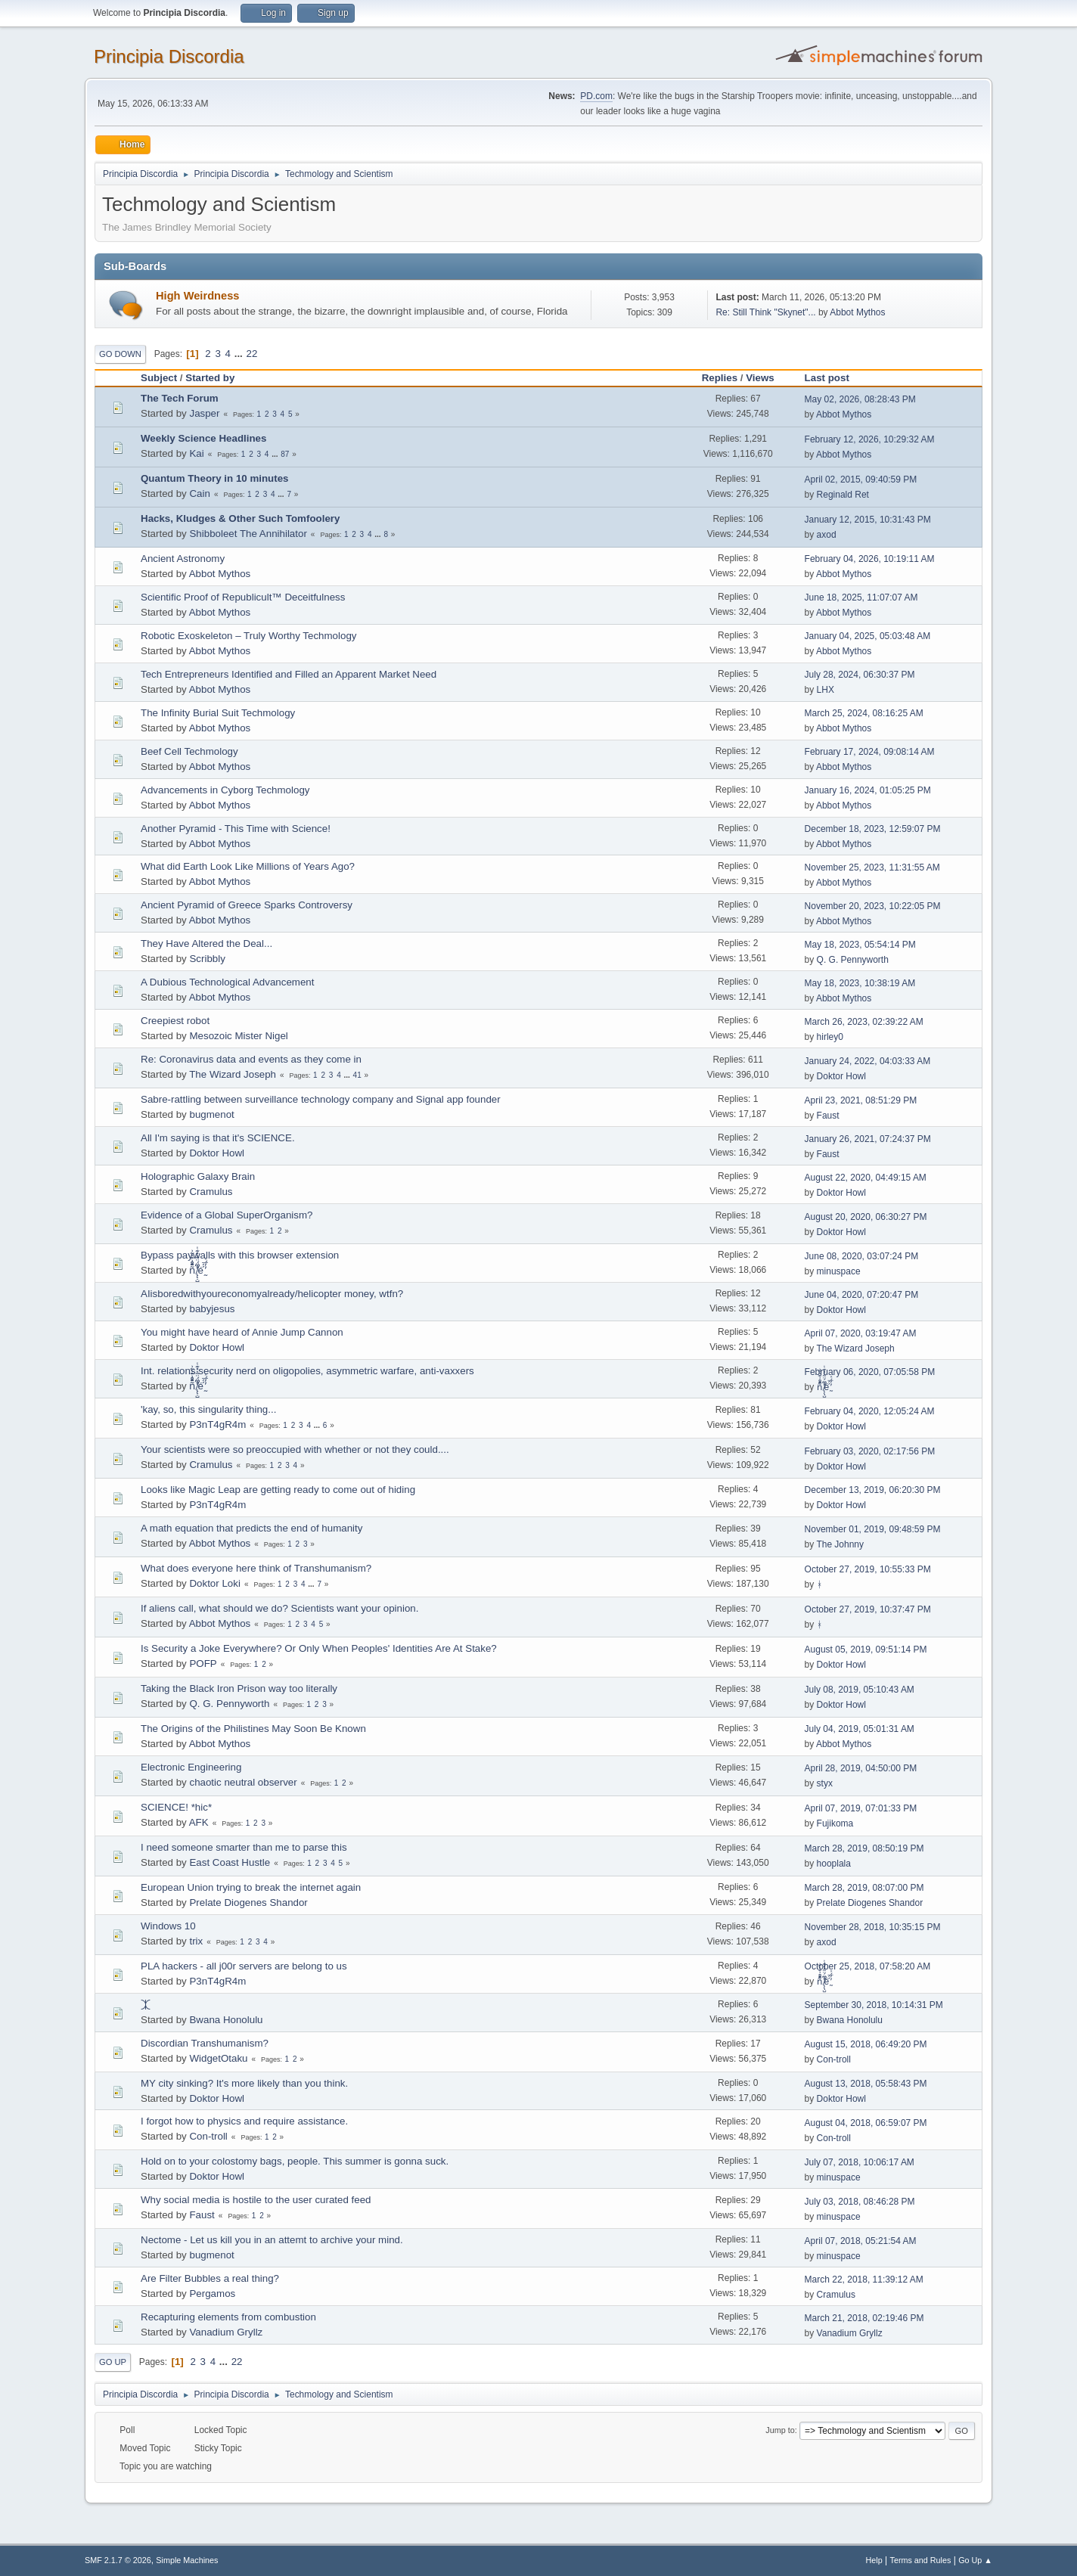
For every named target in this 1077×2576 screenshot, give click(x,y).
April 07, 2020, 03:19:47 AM (861, 1333)
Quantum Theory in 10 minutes (215, 478)
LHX (825, 689)
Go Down (120, 353)
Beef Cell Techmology (189, 751)
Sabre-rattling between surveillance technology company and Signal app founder (321, 1099)
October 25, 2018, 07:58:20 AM (868, 1966)
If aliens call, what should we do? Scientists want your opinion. (279, 1608)
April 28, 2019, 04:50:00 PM (861, 1768)
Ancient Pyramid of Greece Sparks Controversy (246, 905)
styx (825, 1783)
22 (252, 353)
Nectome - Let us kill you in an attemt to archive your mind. (272, 2239)
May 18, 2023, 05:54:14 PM (860, 944)
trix (196, 1941)
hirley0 (830, 1037)
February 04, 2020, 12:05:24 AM (870, 1411)
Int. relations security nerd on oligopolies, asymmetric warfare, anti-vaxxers (307, 1370)
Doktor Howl (841, 1076)
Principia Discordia (169, 56)
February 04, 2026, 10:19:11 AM (870, 559)
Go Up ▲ (975, 2560)
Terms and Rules (920, 2560)
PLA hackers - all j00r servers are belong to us (244, 1966)
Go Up (112, 2362)
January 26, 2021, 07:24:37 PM (868, 1139)
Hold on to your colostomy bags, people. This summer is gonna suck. (294, 2161)
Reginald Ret (843, 494)
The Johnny (840, 1544)
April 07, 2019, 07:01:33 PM (861, 1808)
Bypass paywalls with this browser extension (240, 1255)
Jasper (204, 413)
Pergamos (212, 2293)
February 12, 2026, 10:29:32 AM (870, 439)
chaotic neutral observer (242, 1782)
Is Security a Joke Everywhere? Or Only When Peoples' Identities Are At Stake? (319, 1648)
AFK (199, 1822)
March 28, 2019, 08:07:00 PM (864, 1887)
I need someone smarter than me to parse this (244, 1847)
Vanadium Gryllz (225, 2332)
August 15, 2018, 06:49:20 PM (866, 2044)
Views (760, 377)
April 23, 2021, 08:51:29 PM (861, 1100)
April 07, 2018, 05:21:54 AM (861, 2241)
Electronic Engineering (191, 1767)
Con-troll (834, 2059)
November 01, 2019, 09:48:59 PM (873, 1529)
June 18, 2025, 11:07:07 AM (861, 597)
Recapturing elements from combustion (228, 2317)
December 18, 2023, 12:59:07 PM (873, 829)
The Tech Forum (180, 398)
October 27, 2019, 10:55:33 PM (868, 1569)
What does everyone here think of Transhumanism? (256, 1568)
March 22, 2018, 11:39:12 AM (864, 2279)
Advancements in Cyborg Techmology (225, 790)
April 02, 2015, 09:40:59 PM (861, 479)
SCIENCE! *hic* (176, 1807)
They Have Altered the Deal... (206, 943)
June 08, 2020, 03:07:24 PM (862, 1256)
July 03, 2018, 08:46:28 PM (860, 2201)
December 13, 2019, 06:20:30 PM (873, 1490)
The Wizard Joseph (232, 1074)
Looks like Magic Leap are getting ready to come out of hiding (278, 1489)
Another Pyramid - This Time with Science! (236, 828)
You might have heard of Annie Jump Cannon (242, 1332)
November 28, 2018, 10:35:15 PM (873, 1927)
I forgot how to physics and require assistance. (244, 2121)
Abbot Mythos (857, 312)
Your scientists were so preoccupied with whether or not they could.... (295, 1449)
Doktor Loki (214, 1583)
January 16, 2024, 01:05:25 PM (868, 790)
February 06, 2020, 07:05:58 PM (870, 1372)
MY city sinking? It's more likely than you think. (244, 2083)
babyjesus (211, 1308)
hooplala (834, 1863)
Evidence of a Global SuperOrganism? (226, 1215)
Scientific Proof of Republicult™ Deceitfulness (243, 597)
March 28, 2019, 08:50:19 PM (864, 1848)
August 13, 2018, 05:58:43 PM (866, 2083)
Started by (209, 377)
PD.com (596, 96)
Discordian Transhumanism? (204, 2043)
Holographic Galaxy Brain (198, 1176)
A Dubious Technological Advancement (227, 982)
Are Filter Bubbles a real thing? (210, 2278)
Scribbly (207, 958)
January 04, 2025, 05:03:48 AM (868, 636)
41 (357, 1075)
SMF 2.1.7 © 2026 (118, 2560)
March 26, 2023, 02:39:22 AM (864, 1021)
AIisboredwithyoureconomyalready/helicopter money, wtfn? (272, 1293)
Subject (159, 377)
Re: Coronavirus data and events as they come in (251, 1059)
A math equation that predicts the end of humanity (251, 1528)
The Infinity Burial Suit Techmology (218, 712)
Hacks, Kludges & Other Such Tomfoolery (240, 518)
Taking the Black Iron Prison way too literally (239, 1688)
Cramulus (210, 1191)
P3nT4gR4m (217, 1424)
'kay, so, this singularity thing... (208, 1409)
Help (874, 2560)
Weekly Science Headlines (203, 438)
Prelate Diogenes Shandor (248, 1902)
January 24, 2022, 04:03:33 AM (868, 1061)
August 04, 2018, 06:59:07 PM (866, 2123)
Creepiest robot (175, 1020)
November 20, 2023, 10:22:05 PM (873, 906)
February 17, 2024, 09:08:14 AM (870, 751)
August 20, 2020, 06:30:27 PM (866, 1217)
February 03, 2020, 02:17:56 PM (870, 1451)
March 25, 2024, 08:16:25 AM (864, 713)
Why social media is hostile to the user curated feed (256, 2199)
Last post (834, 377)
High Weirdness (198, 296)
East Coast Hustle (229, 1862)
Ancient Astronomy (183, 558)
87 (285, 454)
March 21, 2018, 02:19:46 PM (864, 2318)
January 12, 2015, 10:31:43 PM (868, 519)
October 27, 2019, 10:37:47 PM (868, 1609)
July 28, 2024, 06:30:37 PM (860, 674)
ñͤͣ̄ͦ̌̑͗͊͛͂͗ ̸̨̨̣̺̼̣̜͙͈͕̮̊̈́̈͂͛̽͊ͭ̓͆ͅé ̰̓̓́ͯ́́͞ (197, 1270)
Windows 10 (168, 1926)
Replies (719, 377)
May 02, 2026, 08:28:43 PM (860, 399)
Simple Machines (187, 2560)
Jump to (779, 2430)
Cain (199, 493)
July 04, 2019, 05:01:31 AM (859, 1729)
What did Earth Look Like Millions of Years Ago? (248, 866)
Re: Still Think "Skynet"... (765, 312)
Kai (196, 453)
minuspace (839, 1271)
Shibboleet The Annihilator (247, 533)
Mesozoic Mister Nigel (238, 1035)
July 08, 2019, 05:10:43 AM (859, 1689)
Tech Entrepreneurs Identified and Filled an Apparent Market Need (288, 674)
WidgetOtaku (218, 2058)
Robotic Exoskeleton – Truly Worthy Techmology (248, 635)
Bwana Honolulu (225, 2019)
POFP (202, 1663)
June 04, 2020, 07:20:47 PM (862, 1295)
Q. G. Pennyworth (853, 959)
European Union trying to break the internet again (251, 1887)
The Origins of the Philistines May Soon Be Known (253, 1728)
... (240, 353)
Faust (828, 1115)
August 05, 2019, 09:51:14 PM (866, 1649)
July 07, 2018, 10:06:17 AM (859, 2162)
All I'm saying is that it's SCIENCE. (218, 1138)
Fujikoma (835, 1823)
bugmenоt (211, 1114)
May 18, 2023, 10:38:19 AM (860, 983)
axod (826, 534)
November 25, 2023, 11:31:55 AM (872, 867)
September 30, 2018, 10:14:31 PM (874, 2005)
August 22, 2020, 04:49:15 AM (865, 1177)
